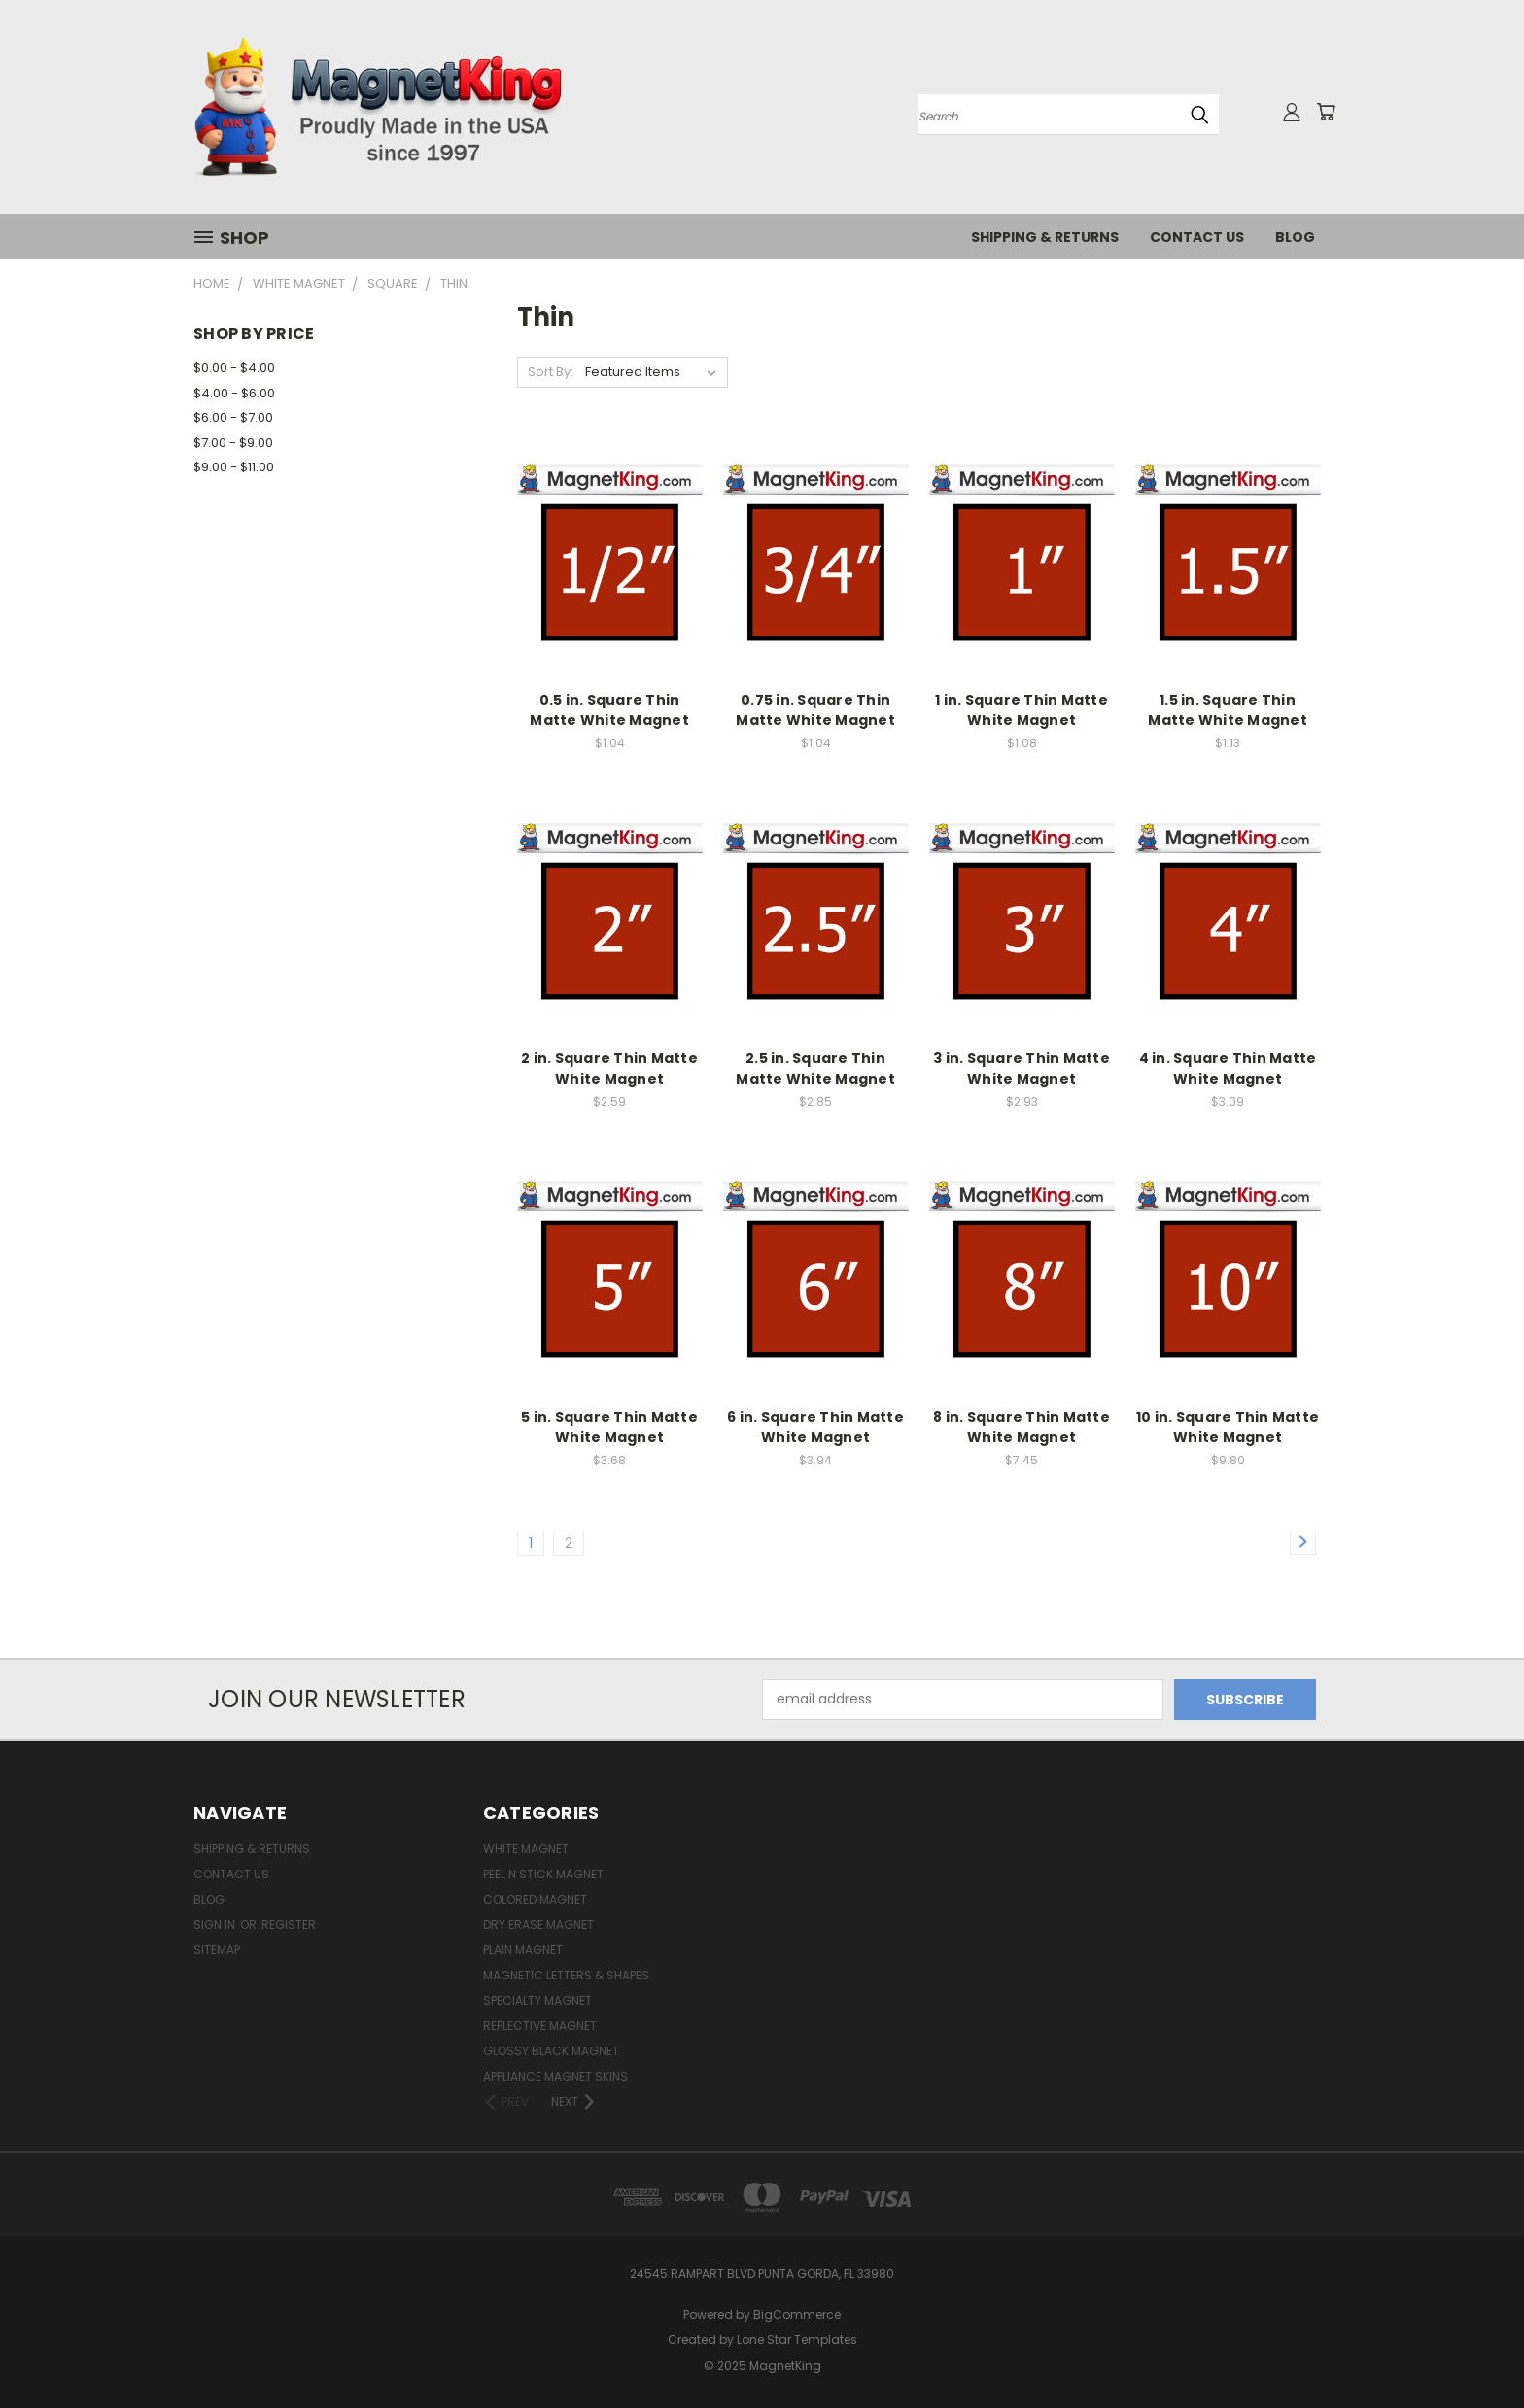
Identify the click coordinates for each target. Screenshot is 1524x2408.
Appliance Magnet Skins (555, 2076)
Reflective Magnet (540, 2025)
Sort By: (550, 371)
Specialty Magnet (537, 2000)
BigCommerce (797, 2314)
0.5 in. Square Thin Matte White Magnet (609, 710)
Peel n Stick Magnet (543, 1874)
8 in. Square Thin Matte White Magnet (1021, 1427)
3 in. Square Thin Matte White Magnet (1021, 1068)
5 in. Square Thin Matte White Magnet (609, 1427)
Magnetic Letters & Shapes (566, 1975)
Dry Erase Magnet (538, 1924)
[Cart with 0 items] (1325, 111)
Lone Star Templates (797, 2339)
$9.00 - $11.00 (233, 467)
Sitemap (216, 1950)
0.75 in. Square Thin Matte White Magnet (815, 710)
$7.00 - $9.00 (233, 442)
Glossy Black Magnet (551, 2051)
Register (288, 1924)
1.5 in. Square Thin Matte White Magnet (1227, 710)
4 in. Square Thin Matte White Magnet (1228, 1068)
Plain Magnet (523, 1950)
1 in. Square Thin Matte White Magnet (1021, 710)
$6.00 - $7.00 (233, 417)
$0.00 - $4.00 (234, 368)
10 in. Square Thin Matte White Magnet (1227, 1427)
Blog (1295, 237)
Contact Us (1197, 237)
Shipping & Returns (1045, 237)
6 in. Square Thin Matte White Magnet (815, 1427)
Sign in (215, 1924)
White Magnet (526, 1848)
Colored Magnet (535, 1899)
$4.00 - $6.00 (234, 393)
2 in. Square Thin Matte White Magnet (609, 1068)
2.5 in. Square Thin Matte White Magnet (815, 1068)
